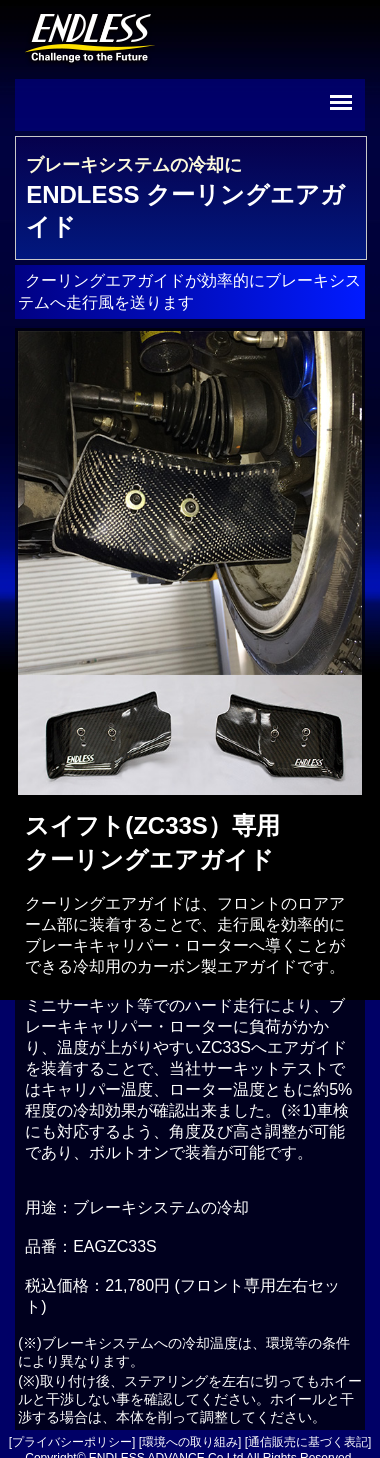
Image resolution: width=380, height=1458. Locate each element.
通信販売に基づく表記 (308, 1442)
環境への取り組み (190, 1442)
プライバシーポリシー (72, 1442)
